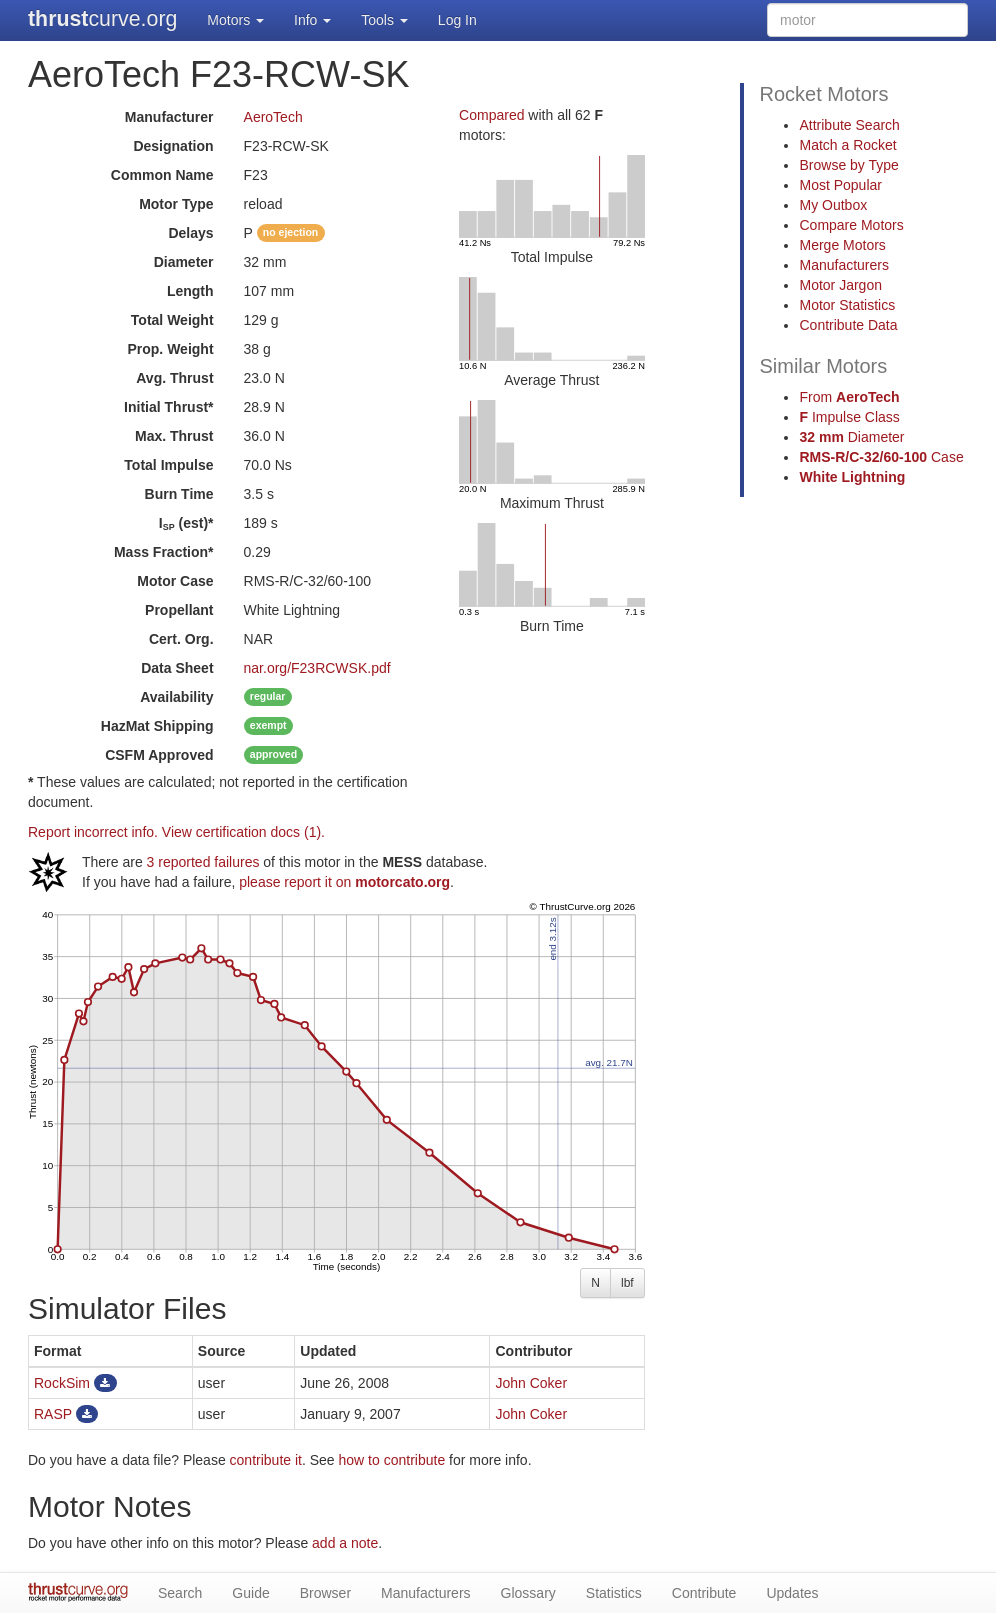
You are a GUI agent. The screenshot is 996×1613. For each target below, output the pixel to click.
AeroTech (273, 117)
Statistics (614, 1593)
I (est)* (186, 523)
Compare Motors (851, 225)
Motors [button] (235, 20)
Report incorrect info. (93, 832)
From (849, 397)
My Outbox (833, 205)
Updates (792, 1593)
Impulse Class (849, 417)
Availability (176, 697)
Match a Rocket (847, 145)
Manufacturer (169, 117)
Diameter (184, 262)
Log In (457, 20)
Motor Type (176, 204)
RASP (53, 1414)
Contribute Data (848, 325)
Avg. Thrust (174, 378)
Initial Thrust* (168, 407)
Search (180, 1593)
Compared (491, 115)
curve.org (102, 19)
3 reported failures (203, 862)
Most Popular (840, 185)
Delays (190, 233)
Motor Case (175, 581)
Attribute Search (849, 125)
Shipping (157, 726)
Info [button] (312, 20)
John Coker (531, 1383)
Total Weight (172, 320)
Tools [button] (384, 20)
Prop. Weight (170, 349)
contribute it (266, 1460)
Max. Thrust (174, 436)
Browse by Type (848, 165)
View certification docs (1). (243, 832)
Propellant (179, 610)
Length (190, 291)
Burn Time (179, 494)
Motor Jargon (840, 285)
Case (881, 457)
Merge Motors (842, 245)
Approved (159, 755)
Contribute (704, 1593)
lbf (627, 1283)
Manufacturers (843, 265)
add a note (345, 1543)
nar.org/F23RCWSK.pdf (317, 668)
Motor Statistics (847, 305)
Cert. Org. (181, 639)
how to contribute (392, 1460)
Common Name (162, 175)
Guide (250, 1593)
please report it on (344, 882)
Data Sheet (177, 668)
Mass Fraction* (164, 552)
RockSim (62, 1383)
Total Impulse (168, 465)
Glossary (528, 1593)
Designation (173, 146)
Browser (325, 1593)
